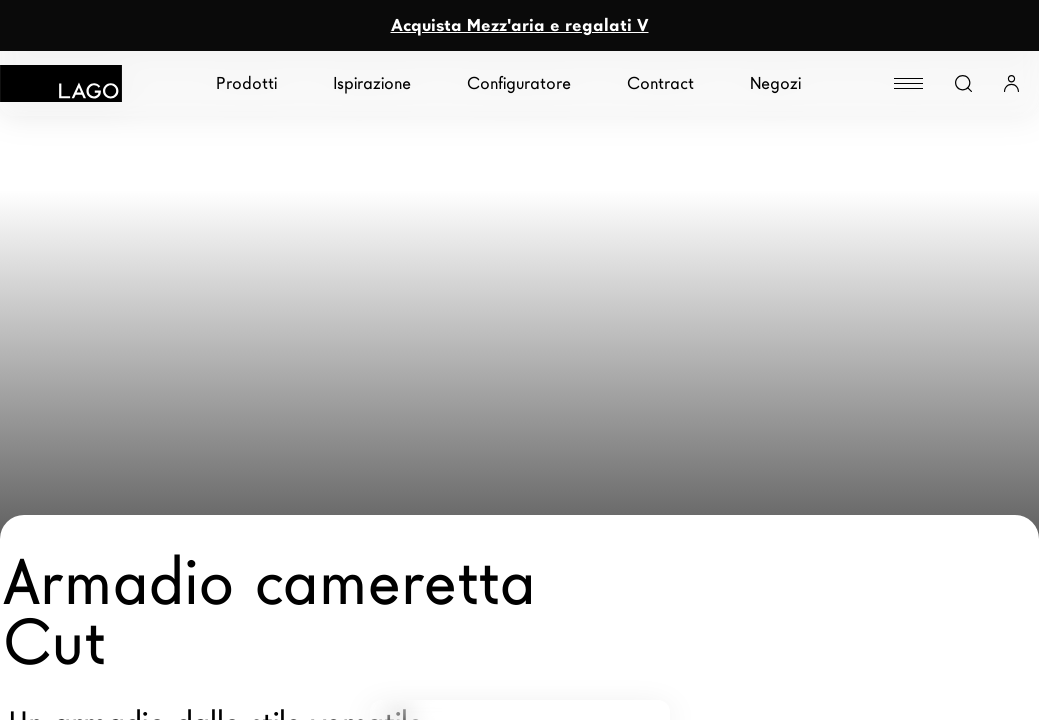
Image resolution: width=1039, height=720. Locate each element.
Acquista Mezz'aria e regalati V (520, 25)
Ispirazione (372, 83)
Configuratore (519, 83)
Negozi (775, 83)
